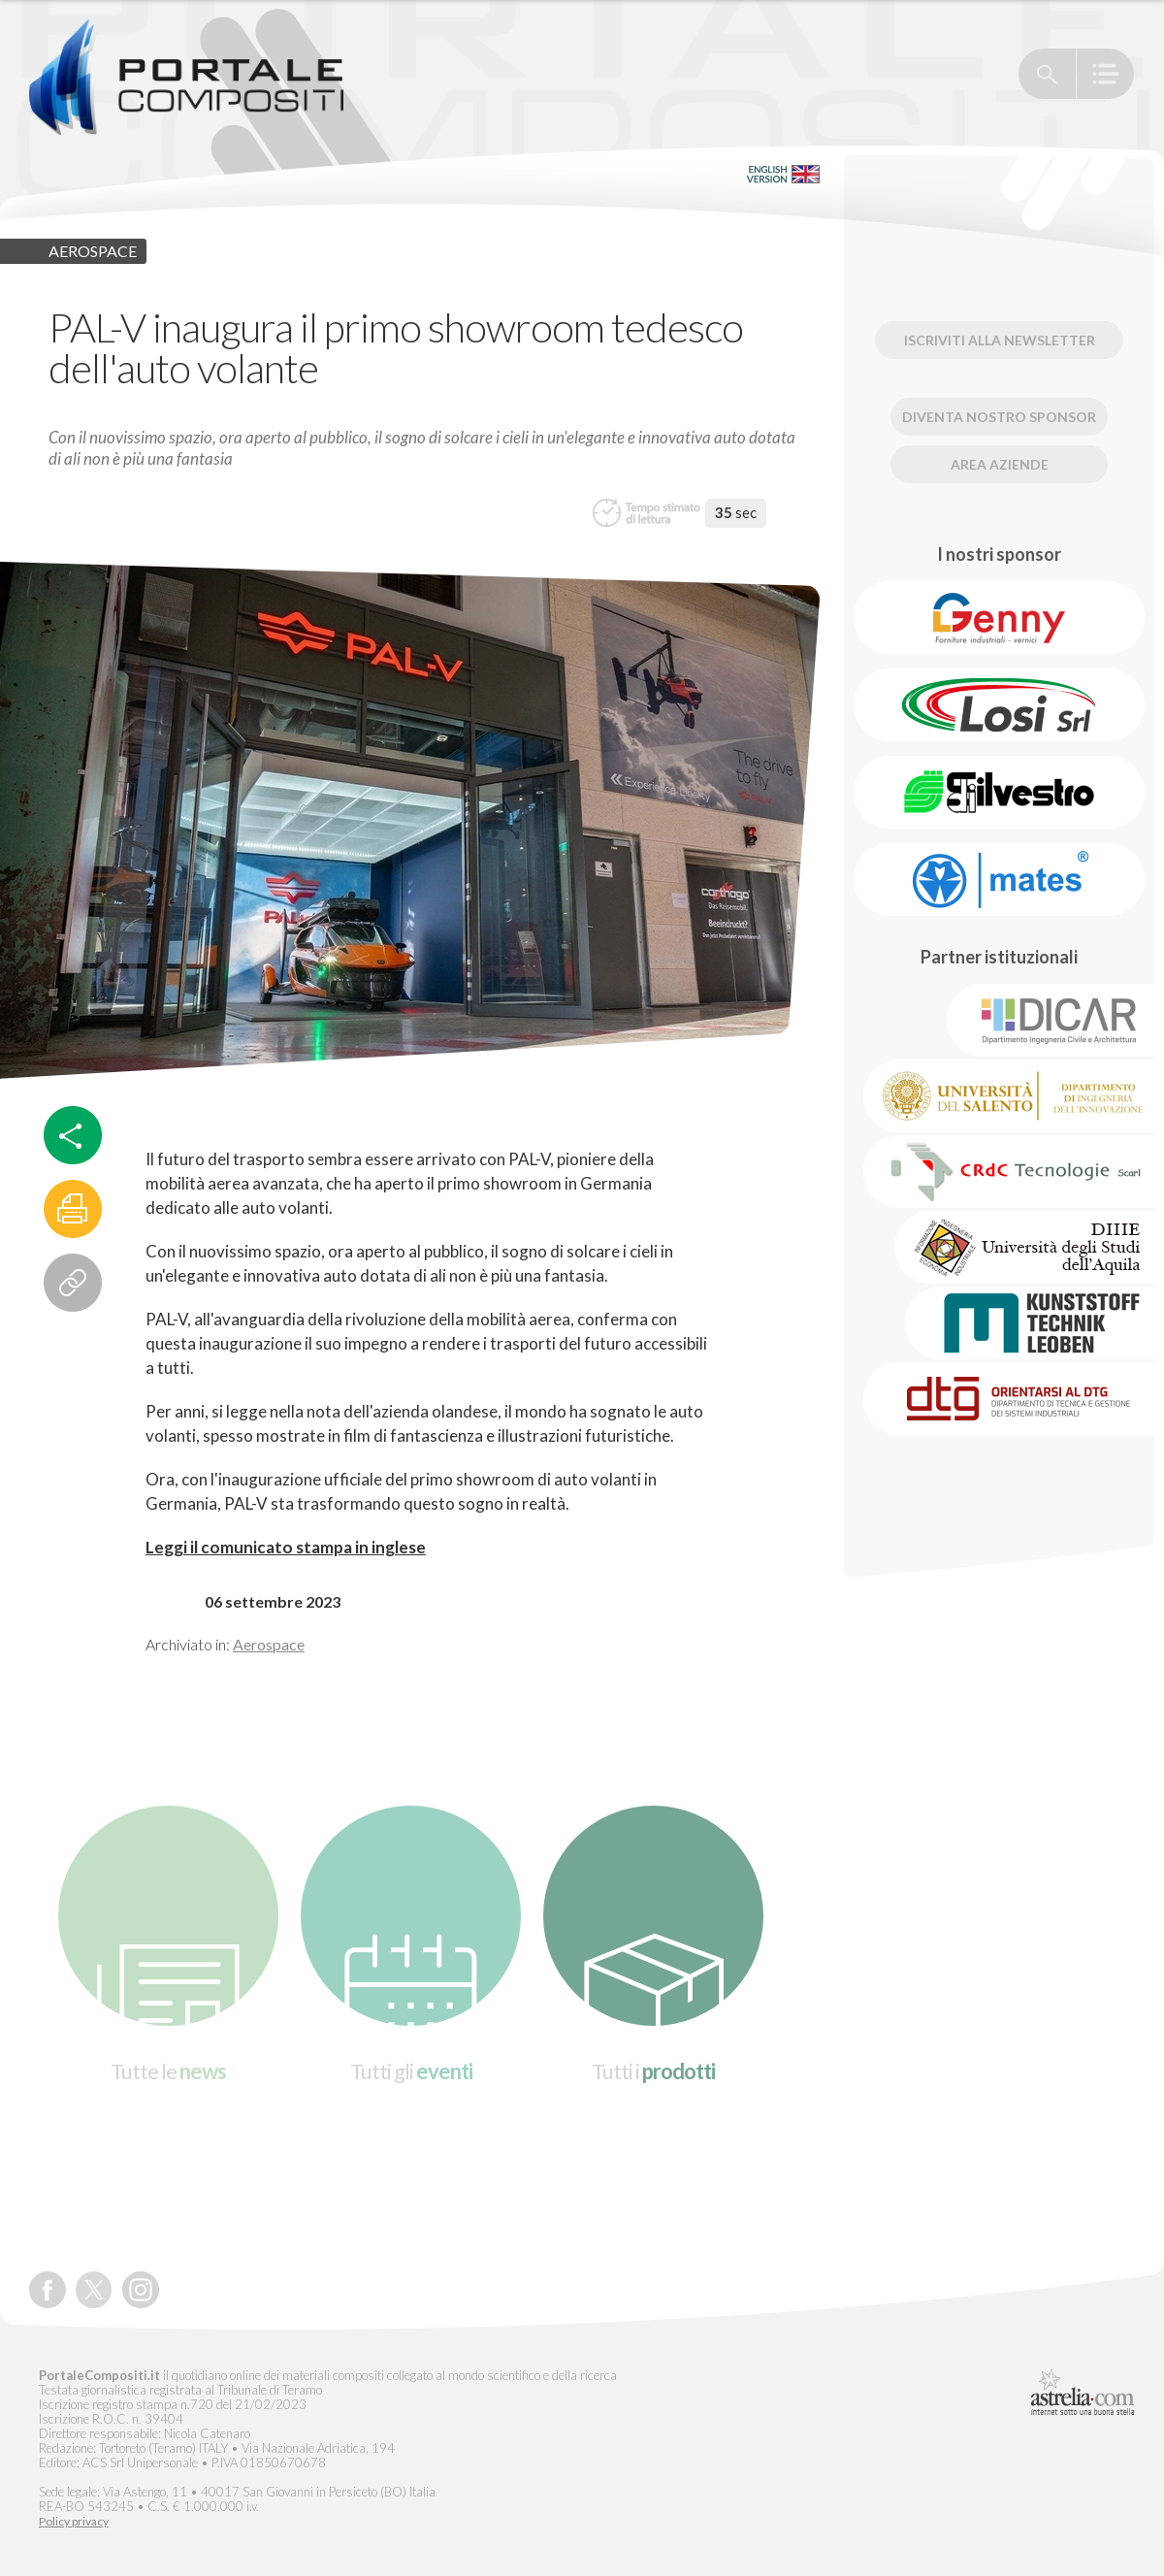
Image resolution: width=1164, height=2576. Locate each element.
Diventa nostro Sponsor (999, 416)
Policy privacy (74, 2521)
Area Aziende (1000, 464)
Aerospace (269, 1644)
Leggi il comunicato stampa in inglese (286, 1547)
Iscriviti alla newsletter (999, 340)
